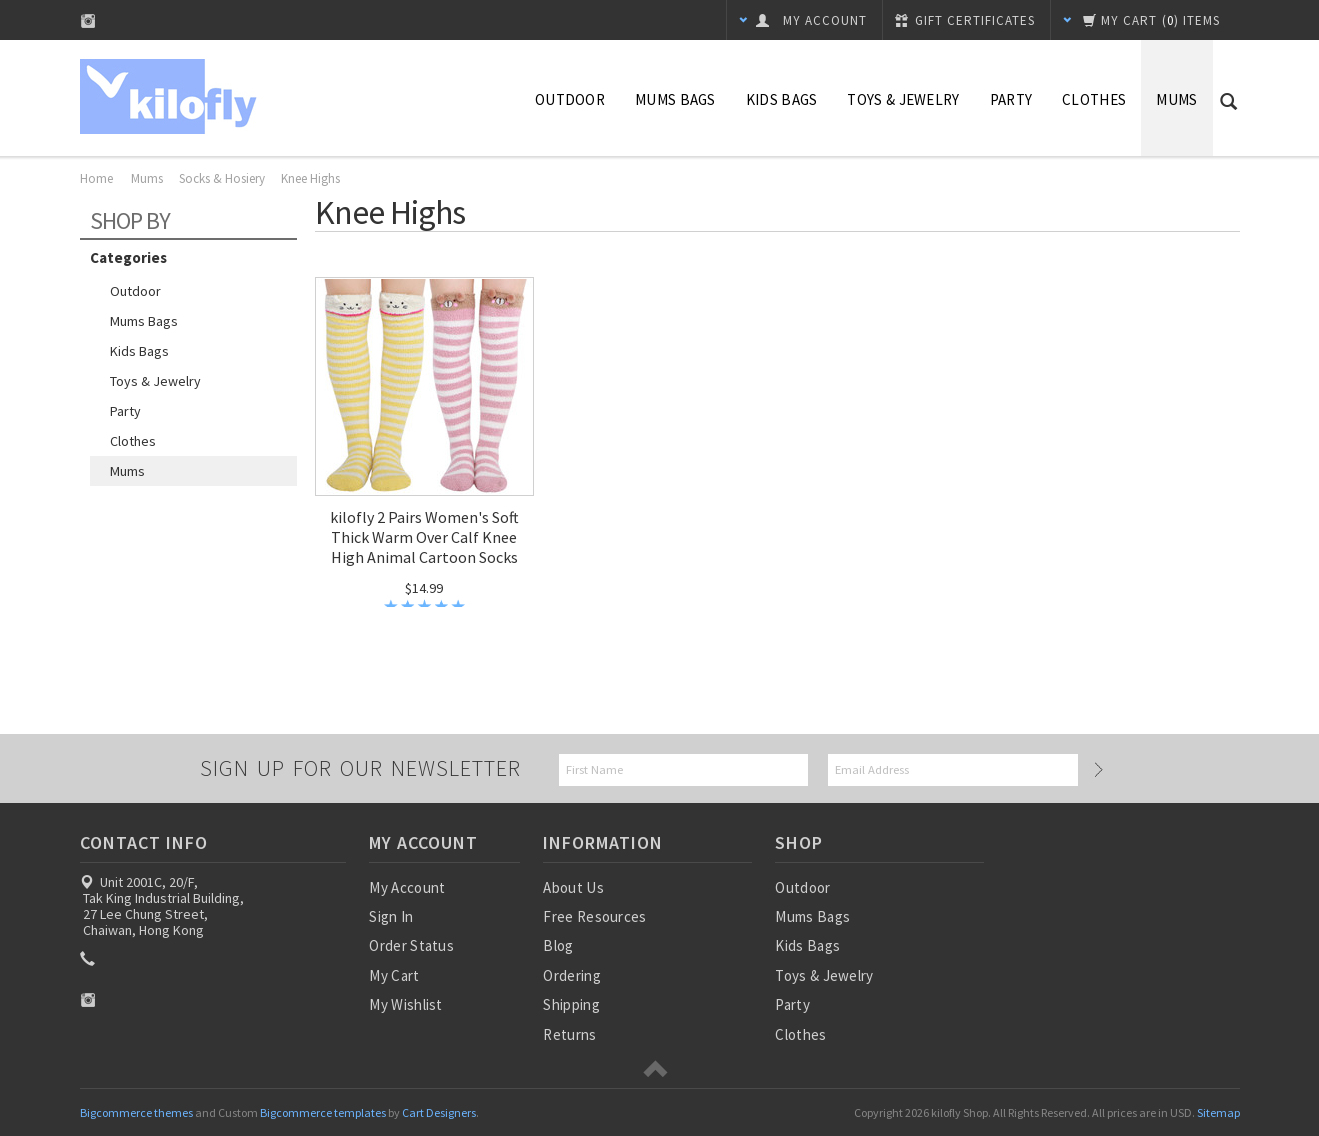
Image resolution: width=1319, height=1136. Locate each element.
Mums (1176, 99)
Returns (569, 1034)
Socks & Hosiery (222, 178)
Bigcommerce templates (323, 1112)
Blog (558, 945)
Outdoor (570, 99)
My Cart (394, 975)
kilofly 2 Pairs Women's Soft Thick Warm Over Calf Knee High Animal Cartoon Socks (424, 537)
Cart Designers (439, 1112)
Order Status (411, 945)
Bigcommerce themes (136, 1112)
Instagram (88, 20)
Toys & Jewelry (903, 99)
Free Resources (594, 916)
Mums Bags (675, 99)
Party (1011, 99)
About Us (573, 887)
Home (96, 178)
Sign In (391, 916)
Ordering (571, 975)
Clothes (1094, 99)
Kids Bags (782, 99)
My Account (407, 887)
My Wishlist (405, 1004)
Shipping (571, 1004)
